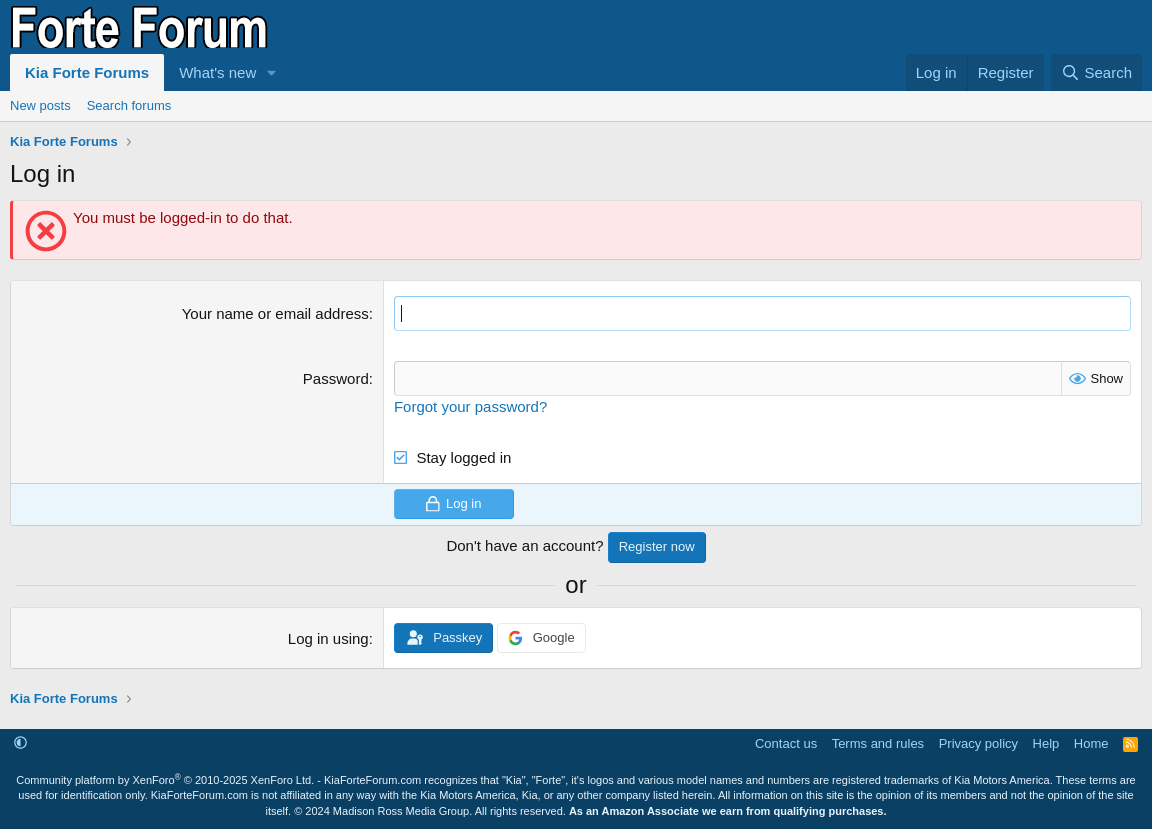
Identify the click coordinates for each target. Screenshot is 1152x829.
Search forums (129, 105)
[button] (272, 72)
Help (1046, 743)
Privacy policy (978, 743)
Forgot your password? (470, 406)
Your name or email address (275, 313)
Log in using (328, 638)
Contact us (786, 743)
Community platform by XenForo (165, 780)
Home (1091, 743)
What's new (217, 72)
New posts (40, 105)
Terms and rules (878, 743)
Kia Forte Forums (87, 72)
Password (336, 378)
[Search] (1096, 72)
